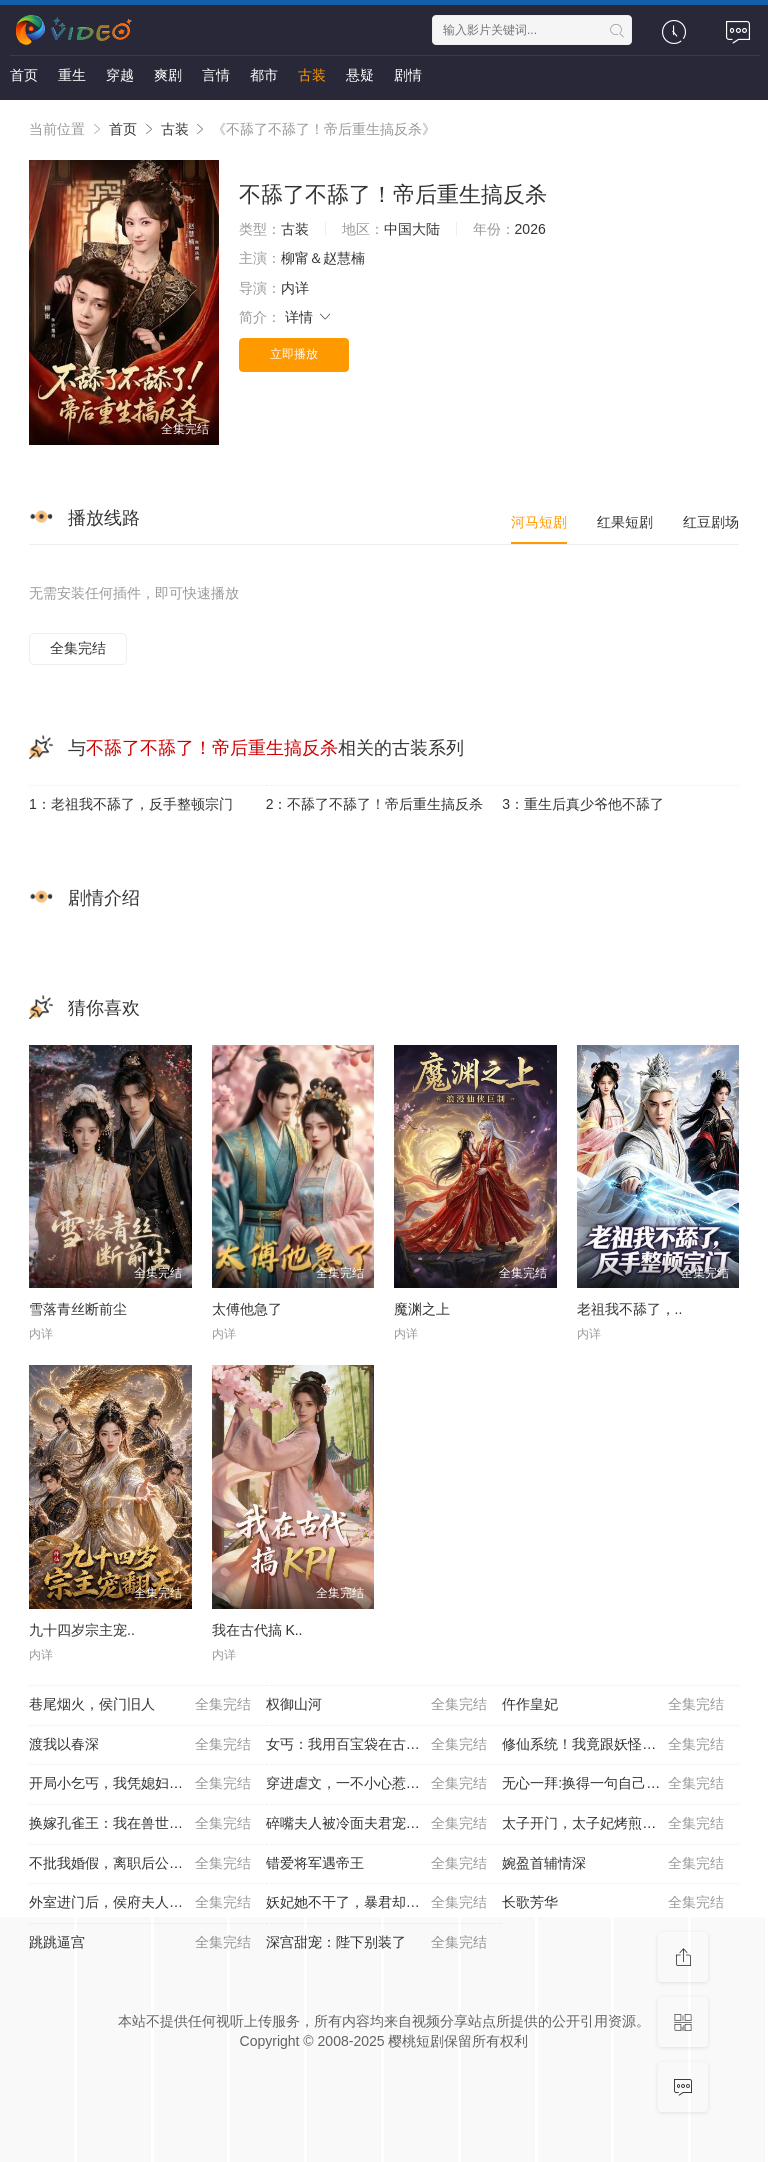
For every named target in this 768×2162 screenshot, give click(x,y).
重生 (72, 75)
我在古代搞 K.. (257, 1630)
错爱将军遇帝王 (377, 1864)
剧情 (408, 75)
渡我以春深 (140, 1745)
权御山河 (377, 1705)
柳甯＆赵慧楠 (323, 258)
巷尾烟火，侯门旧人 (140, 1705)
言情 (216, 75)
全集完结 (78, 648)
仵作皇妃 (613, 1705)
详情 (309, 317)
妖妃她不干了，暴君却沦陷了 (377, 1903)
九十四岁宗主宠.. (82, 1630)
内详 (295, 288)
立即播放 (294, 354)
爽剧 (168, 75)
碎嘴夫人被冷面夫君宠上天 (377, 1824)
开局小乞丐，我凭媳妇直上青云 (140, 1784)
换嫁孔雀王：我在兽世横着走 (140, 1824)
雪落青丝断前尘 (78, 1309)
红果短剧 (625, 522)
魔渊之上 (422, 1309)
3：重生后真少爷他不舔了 (583, 804)
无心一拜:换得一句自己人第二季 (613, 1784)
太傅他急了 (247, 1309)
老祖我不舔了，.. (630, 1309)
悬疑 (360, 75)
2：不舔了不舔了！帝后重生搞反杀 (375, 804)
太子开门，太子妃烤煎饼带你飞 (613, 1824)
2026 (530, 229)
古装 (312, 75)
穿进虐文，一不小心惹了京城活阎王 (378, 1784)
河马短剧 (539, 522)
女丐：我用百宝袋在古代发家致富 (377, 1745)
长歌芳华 (613, 1903)
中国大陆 (412, 229)
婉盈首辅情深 (613, 1864)
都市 (264, 75)
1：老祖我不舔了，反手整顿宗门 (131, 804)
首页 (24, 75)
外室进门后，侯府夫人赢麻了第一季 (141, 1903)
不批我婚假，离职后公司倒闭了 (140, 1864)
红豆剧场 (711, 522)
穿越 (120, 75)
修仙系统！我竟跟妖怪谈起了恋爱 (613, 1745)
